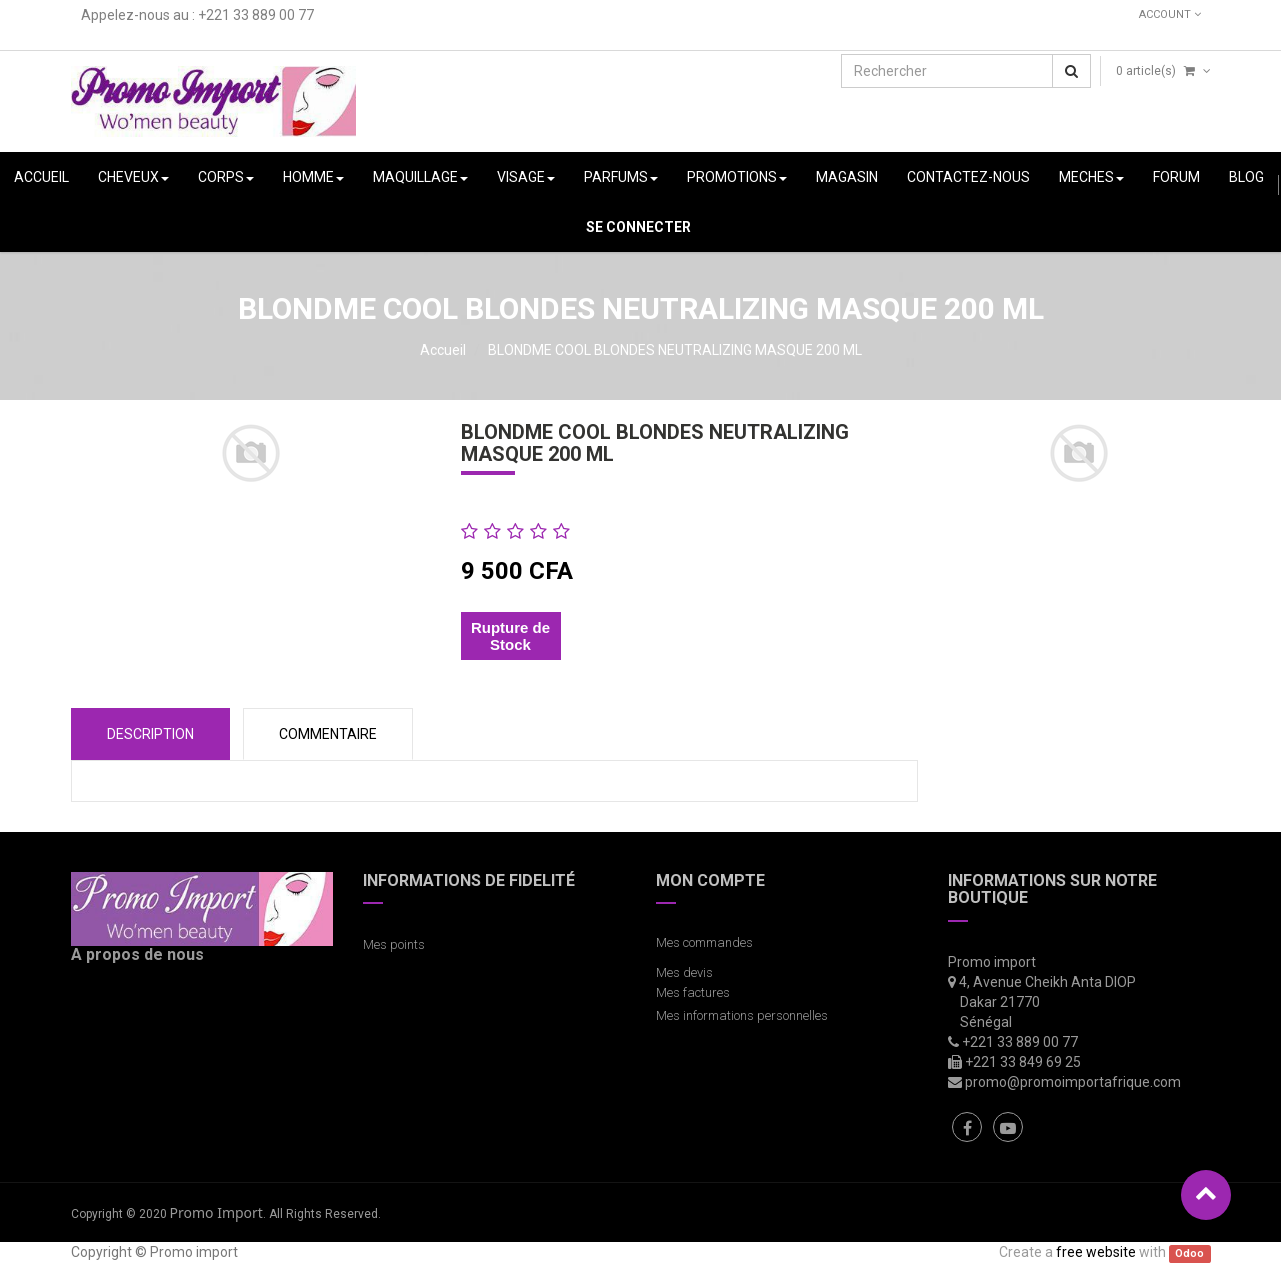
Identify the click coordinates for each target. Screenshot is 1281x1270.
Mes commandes (704, 942)
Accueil (443, 350)
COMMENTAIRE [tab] (328, 734)
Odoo (1189, 1253)
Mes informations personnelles (745, 1015)
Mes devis (684, 972)
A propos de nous (137, 954)
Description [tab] (150, 734)
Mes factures (693, 992)
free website (1096, 1252)
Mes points (394, 944)
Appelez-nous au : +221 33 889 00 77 (197, 15)
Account (1170, 14)
